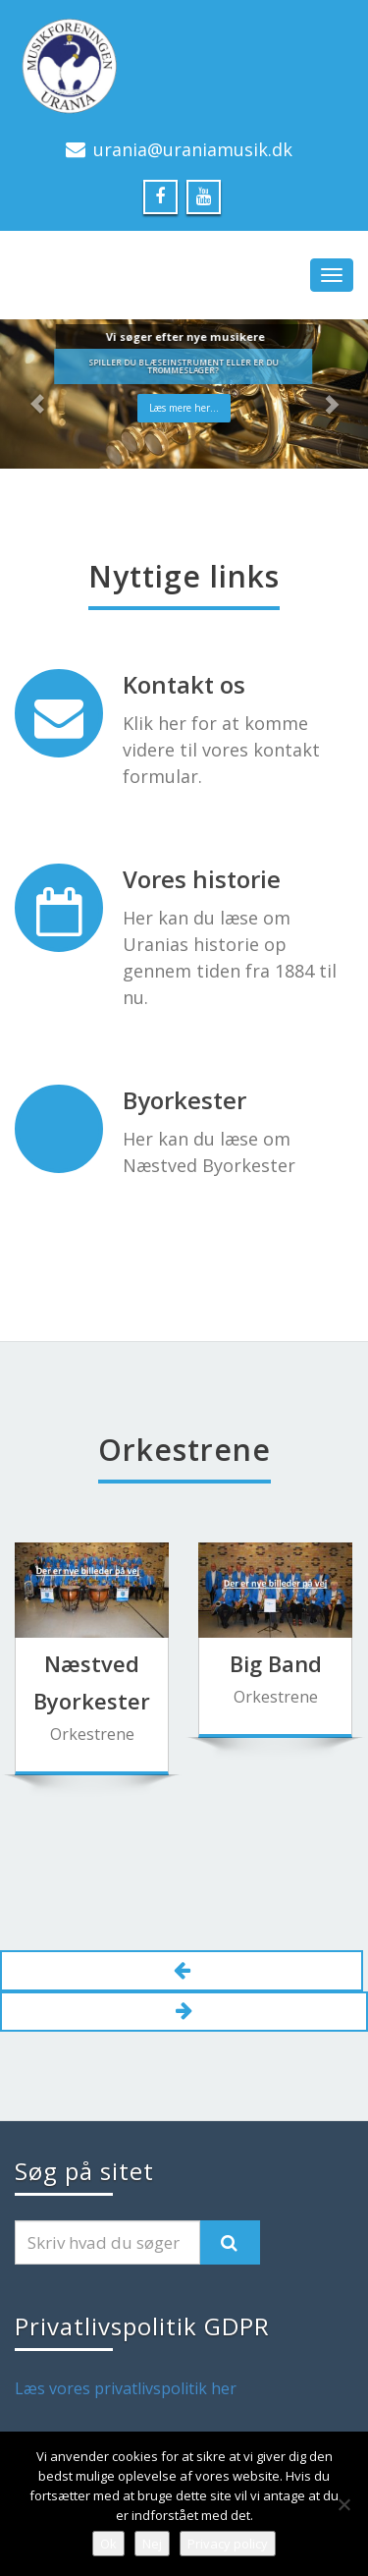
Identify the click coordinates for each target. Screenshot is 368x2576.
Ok (108, 2543)
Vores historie (202, 879)
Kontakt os (184, 684)
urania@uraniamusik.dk (192, 149)
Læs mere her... (184, 408)
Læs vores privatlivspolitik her (126, 2388)
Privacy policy (227, 2543)
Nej (152, 2543)
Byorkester (184, 1100)
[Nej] (343, 2504)
